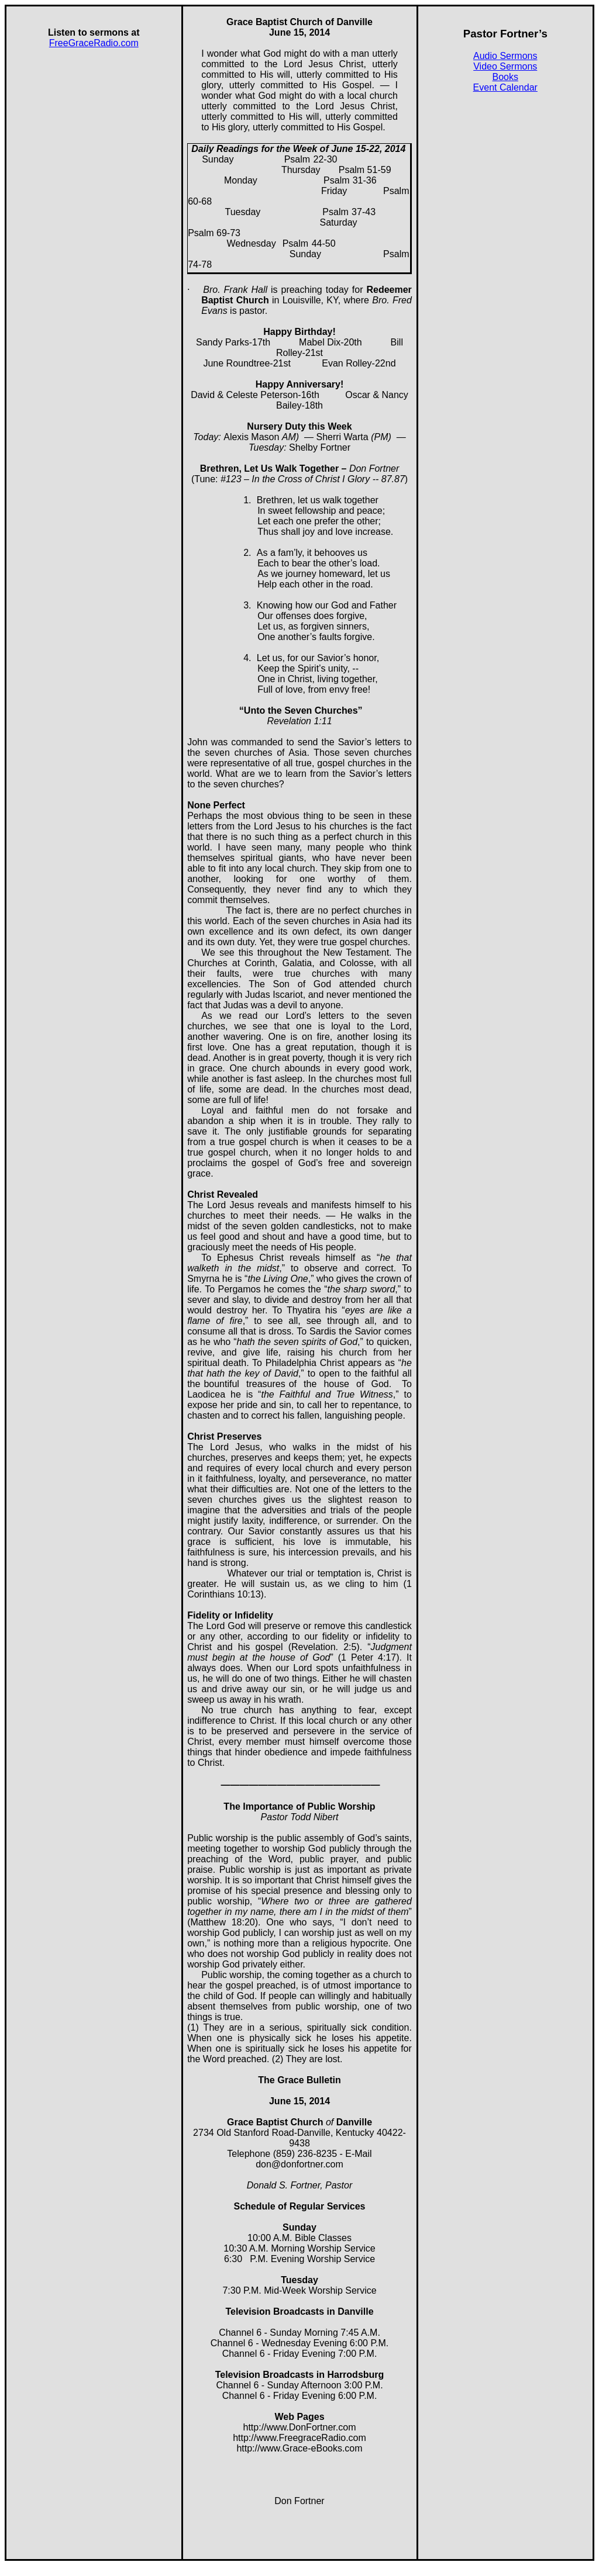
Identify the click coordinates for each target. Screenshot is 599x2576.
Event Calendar (505, 87)
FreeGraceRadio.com (94, 43)
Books (505, 77)
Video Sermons (505, 66)
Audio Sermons (505, 56)
